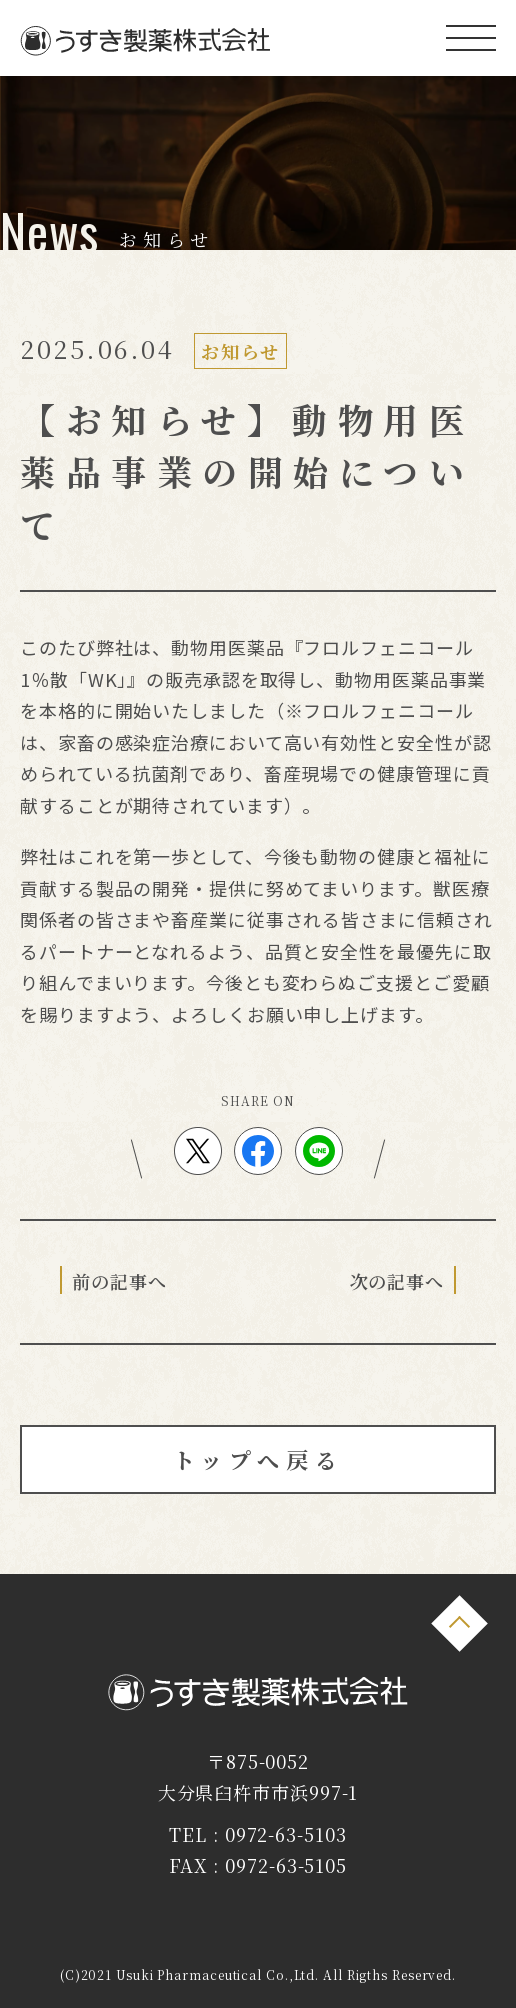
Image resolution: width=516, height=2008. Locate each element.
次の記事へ (397, 1281)
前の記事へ (119, 1281)
